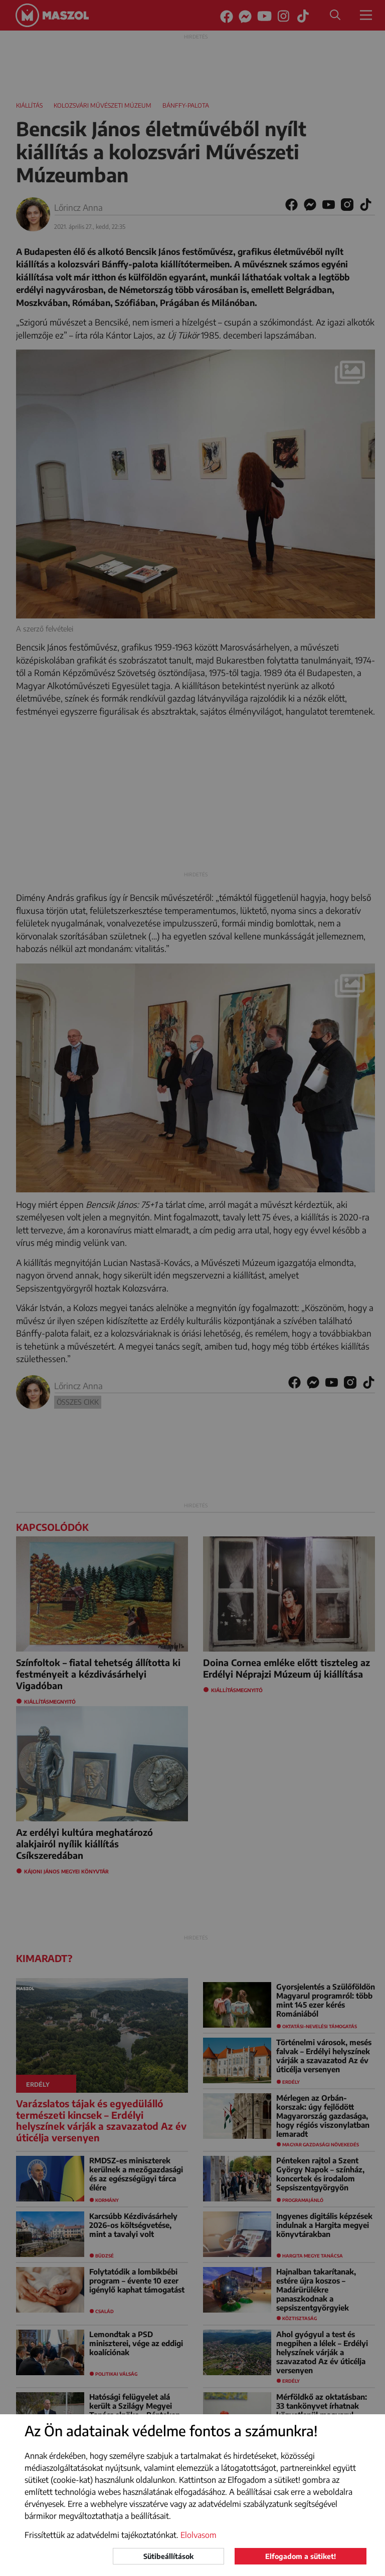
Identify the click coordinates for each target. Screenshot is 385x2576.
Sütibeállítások (168, 2556)
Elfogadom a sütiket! (300, 2556)
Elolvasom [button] (198, 2535)
